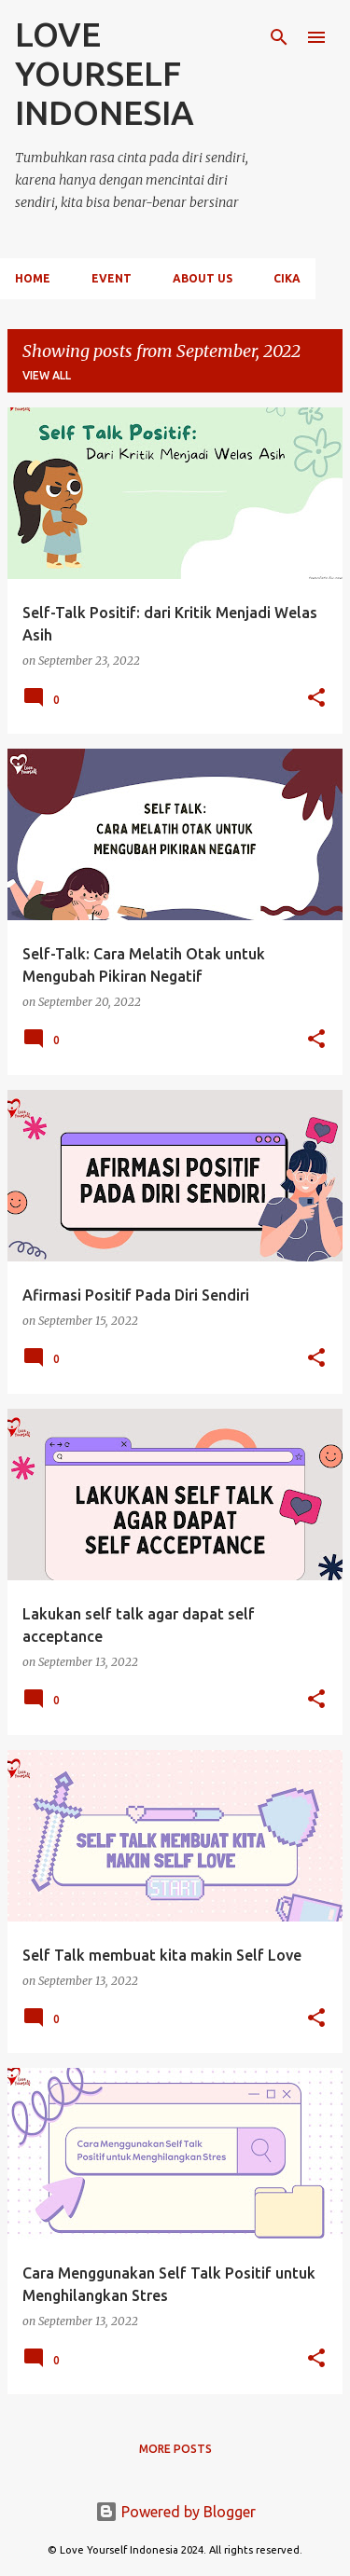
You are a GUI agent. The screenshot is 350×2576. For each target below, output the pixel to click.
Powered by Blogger (175, 2511)
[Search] (279, 37)
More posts (175, 2449)
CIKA (287, 278)
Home (32, 278)
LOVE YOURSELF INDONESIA (104, 73)
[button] (316, 698)
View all (46, 375)
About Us (202, 278)
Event (111, 278)
